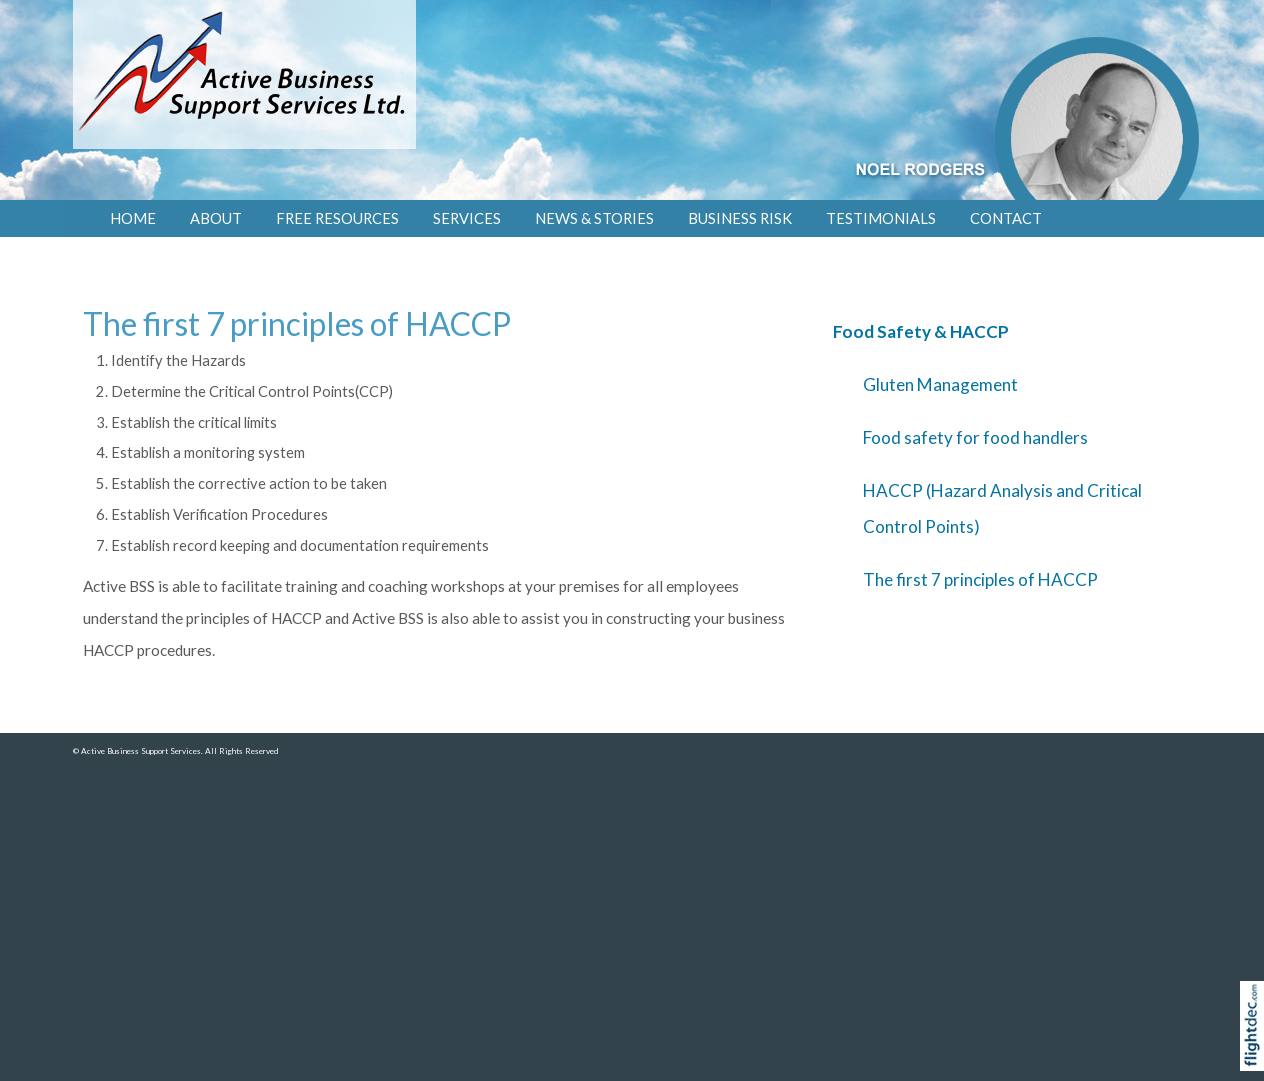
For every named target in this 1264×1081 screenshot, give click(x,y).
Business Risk (740, 218)
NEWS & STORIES (594, 218)
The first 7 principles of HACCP (980, 579)
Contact (1006, 218)
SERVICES (467, 218)
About (216, 218)
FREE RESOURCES (337, 218)
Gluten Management (940, 384)
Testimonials (881, 218)
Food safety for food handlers (975, 437)
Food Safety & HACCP (921, 331)
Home (133, 218)
